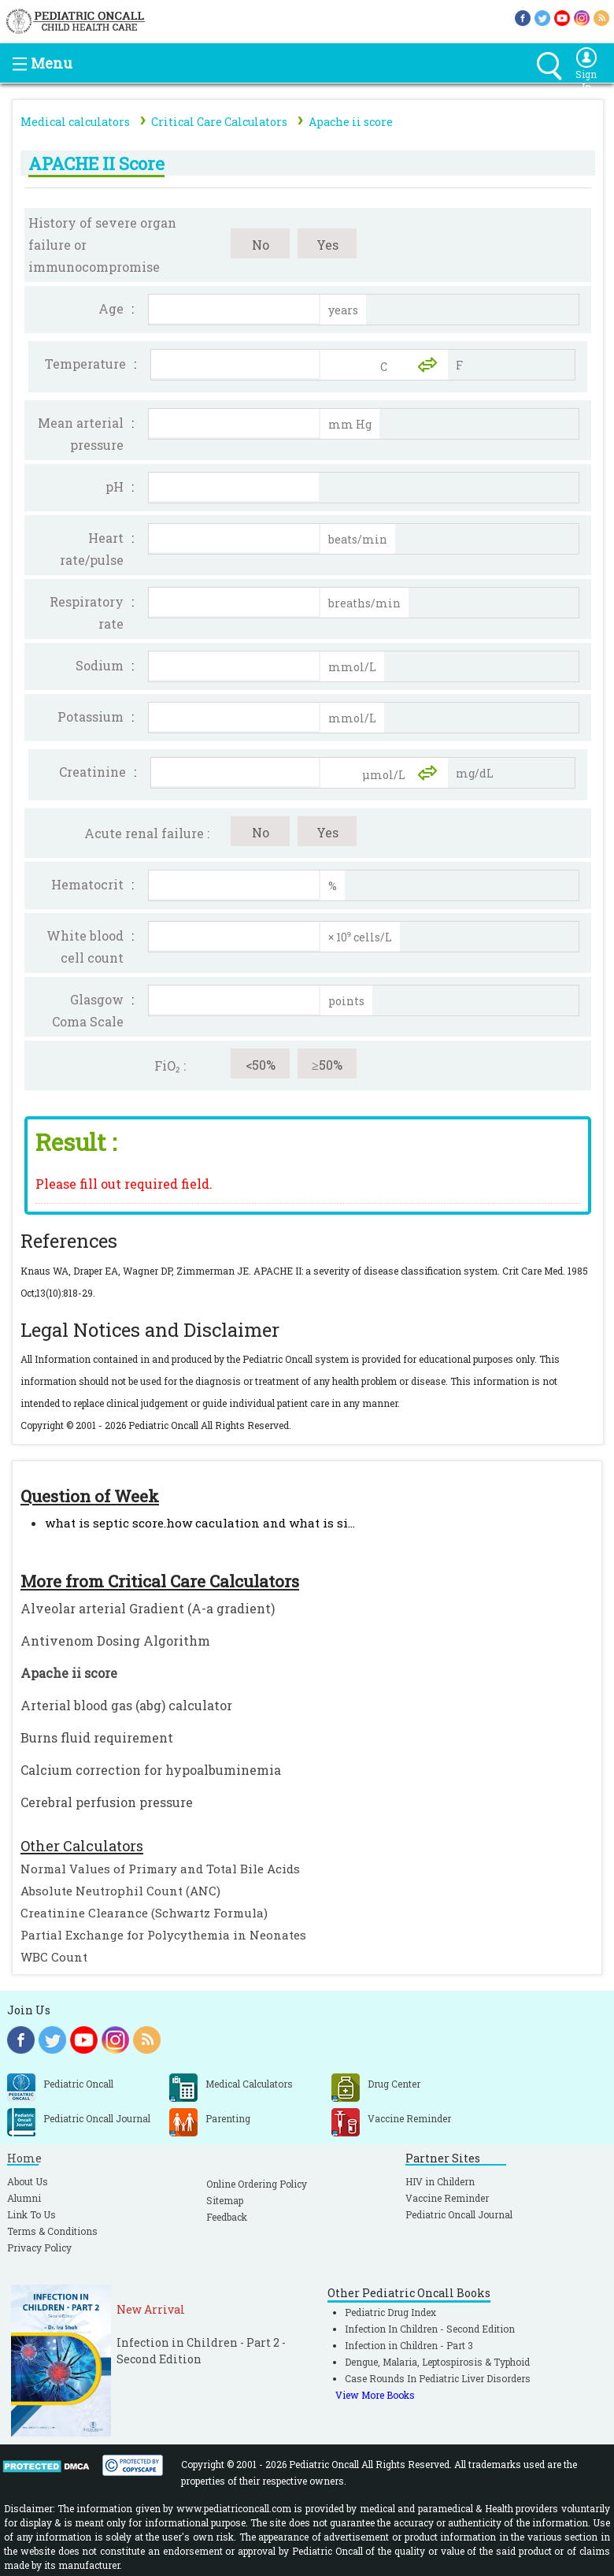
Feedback (226, 2216)
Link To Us (31, 2214)
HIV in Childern (440, 2181)
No (260, 244)
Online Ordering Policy (256, 2183)
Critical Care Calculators (219, 121)
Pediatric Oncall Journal (458, 2214)
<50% (261, 1064)
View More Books (375, 2395)
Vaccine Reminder (447, 2198)
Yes (327, 244)
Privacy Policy (39, 2247)
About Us (27, 2181)
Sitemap (224, 2200)
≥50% (327, 1064)
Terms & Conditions (52, 2231)
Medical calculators (75, 121)
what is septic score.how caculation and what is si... (200, 1523)
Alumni (24, 2198)
